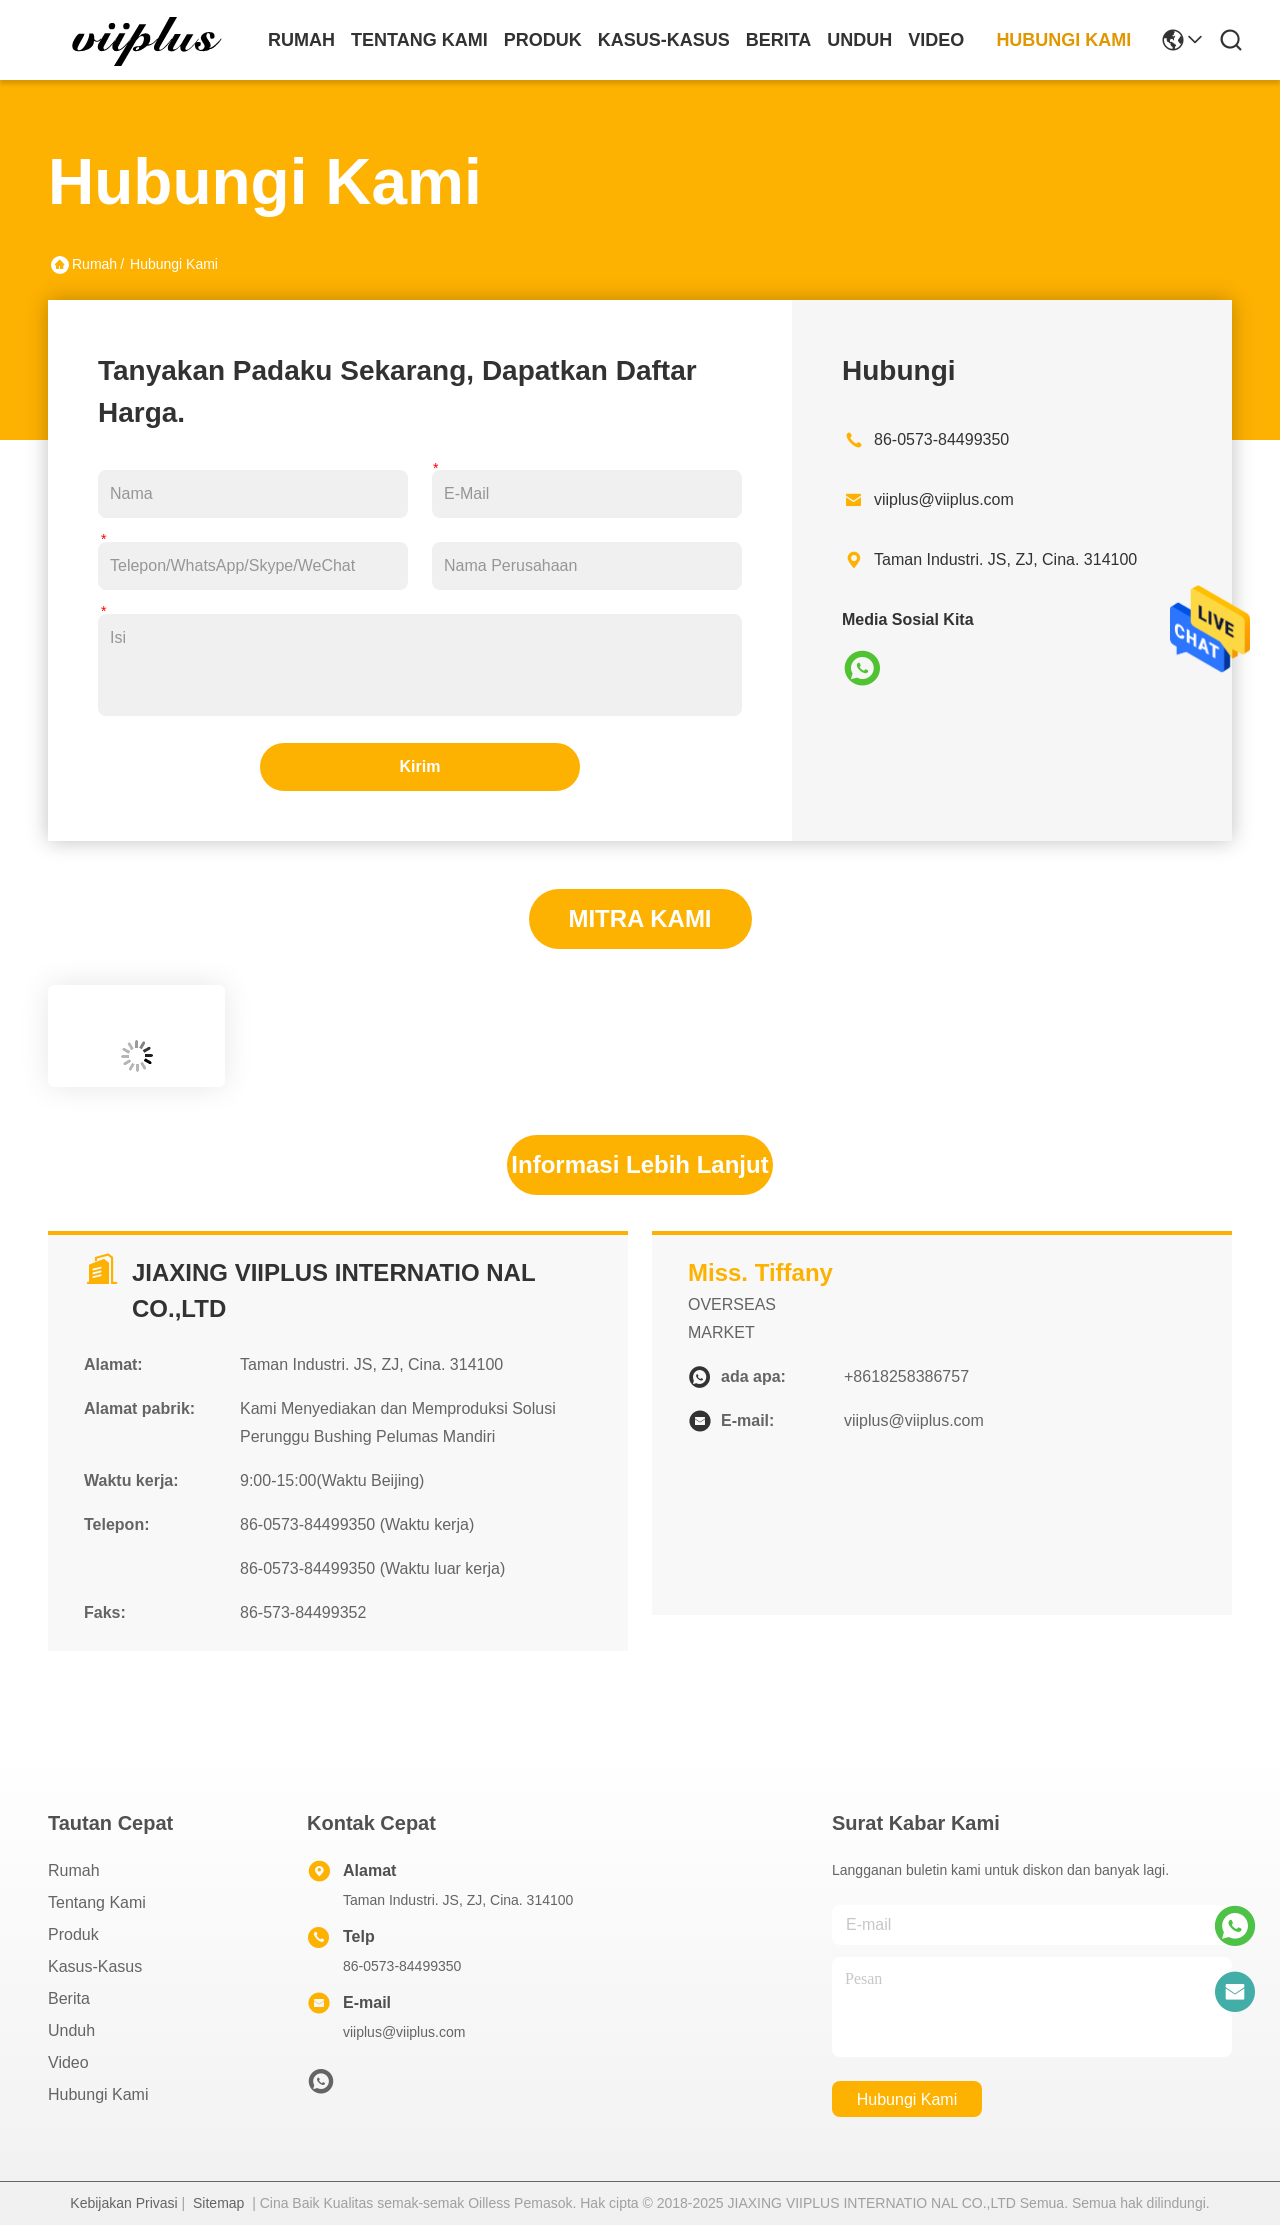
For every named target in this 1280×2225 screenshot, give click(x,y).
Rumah (301, 40)
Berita (779, 40)
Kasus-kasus (664, 40)
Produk (543, 40)
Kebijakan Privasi (123, 2203)
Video (936, 40)
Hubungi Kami (1063, 40)
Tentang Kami (419, 40)
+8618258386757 (906, 1376)
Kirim (420, 766)
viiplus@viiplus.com (944, 499)
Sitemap (218, 2203)
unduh (859, 40)
